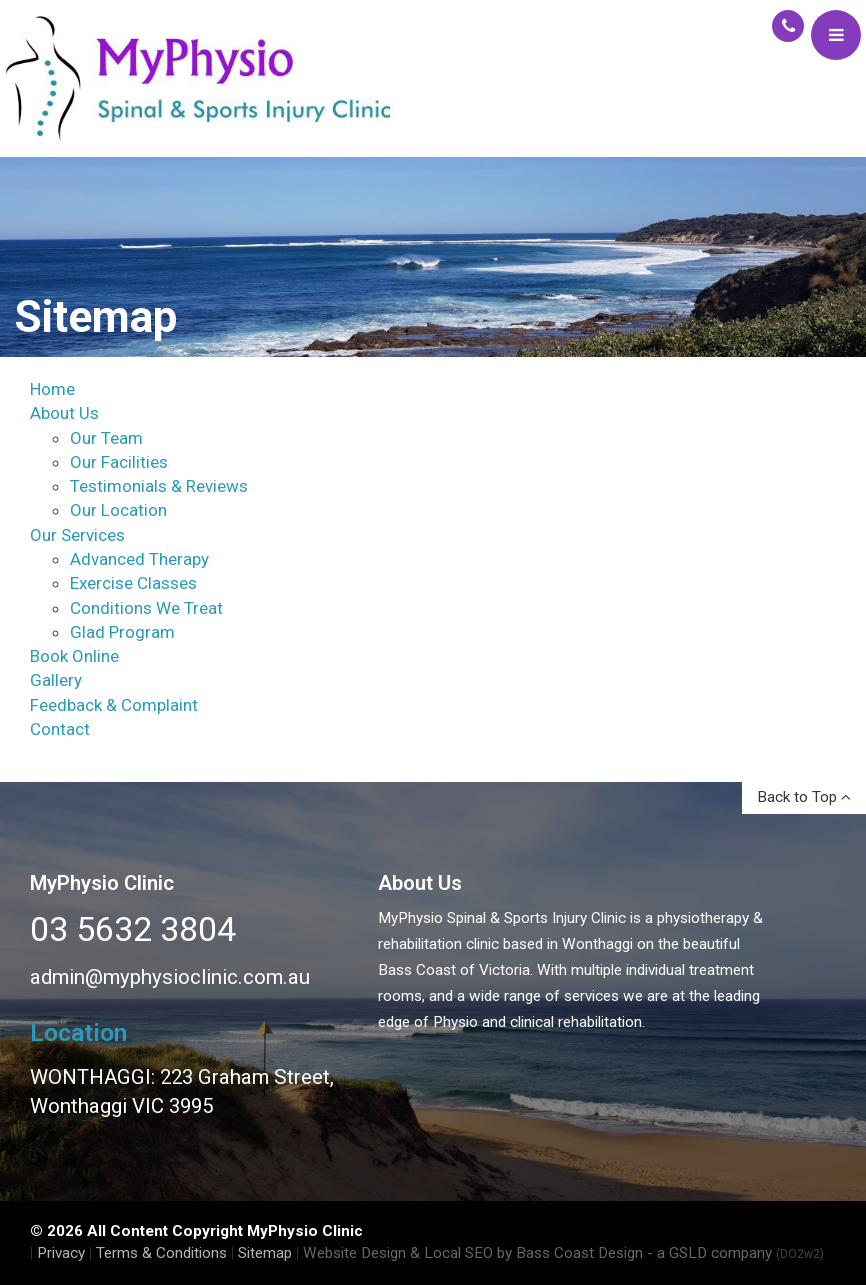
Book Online (74, 656)
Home (52, 389)
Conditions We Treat (146, 608)
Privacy (61, 1253)
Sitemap (265, 1253)
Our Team (106, 438)
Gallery (56, 680)
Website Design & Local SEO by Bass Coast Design (473, 1253)
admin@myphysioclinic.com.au (170, 977)
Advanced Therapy (139, 559)
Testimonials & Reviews (159, 486)
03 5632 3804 (133, 929)
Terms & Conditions (161, 1253)
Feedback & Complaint (114, 705)
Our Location (118, 510)
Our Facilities (119, 462)
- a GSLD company (735, 1253)
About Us (64, 413)
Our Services (77, 535)
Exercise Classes (133, 583)
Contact (60, 729)
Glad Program (122, 632)
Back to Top (804, 797)
